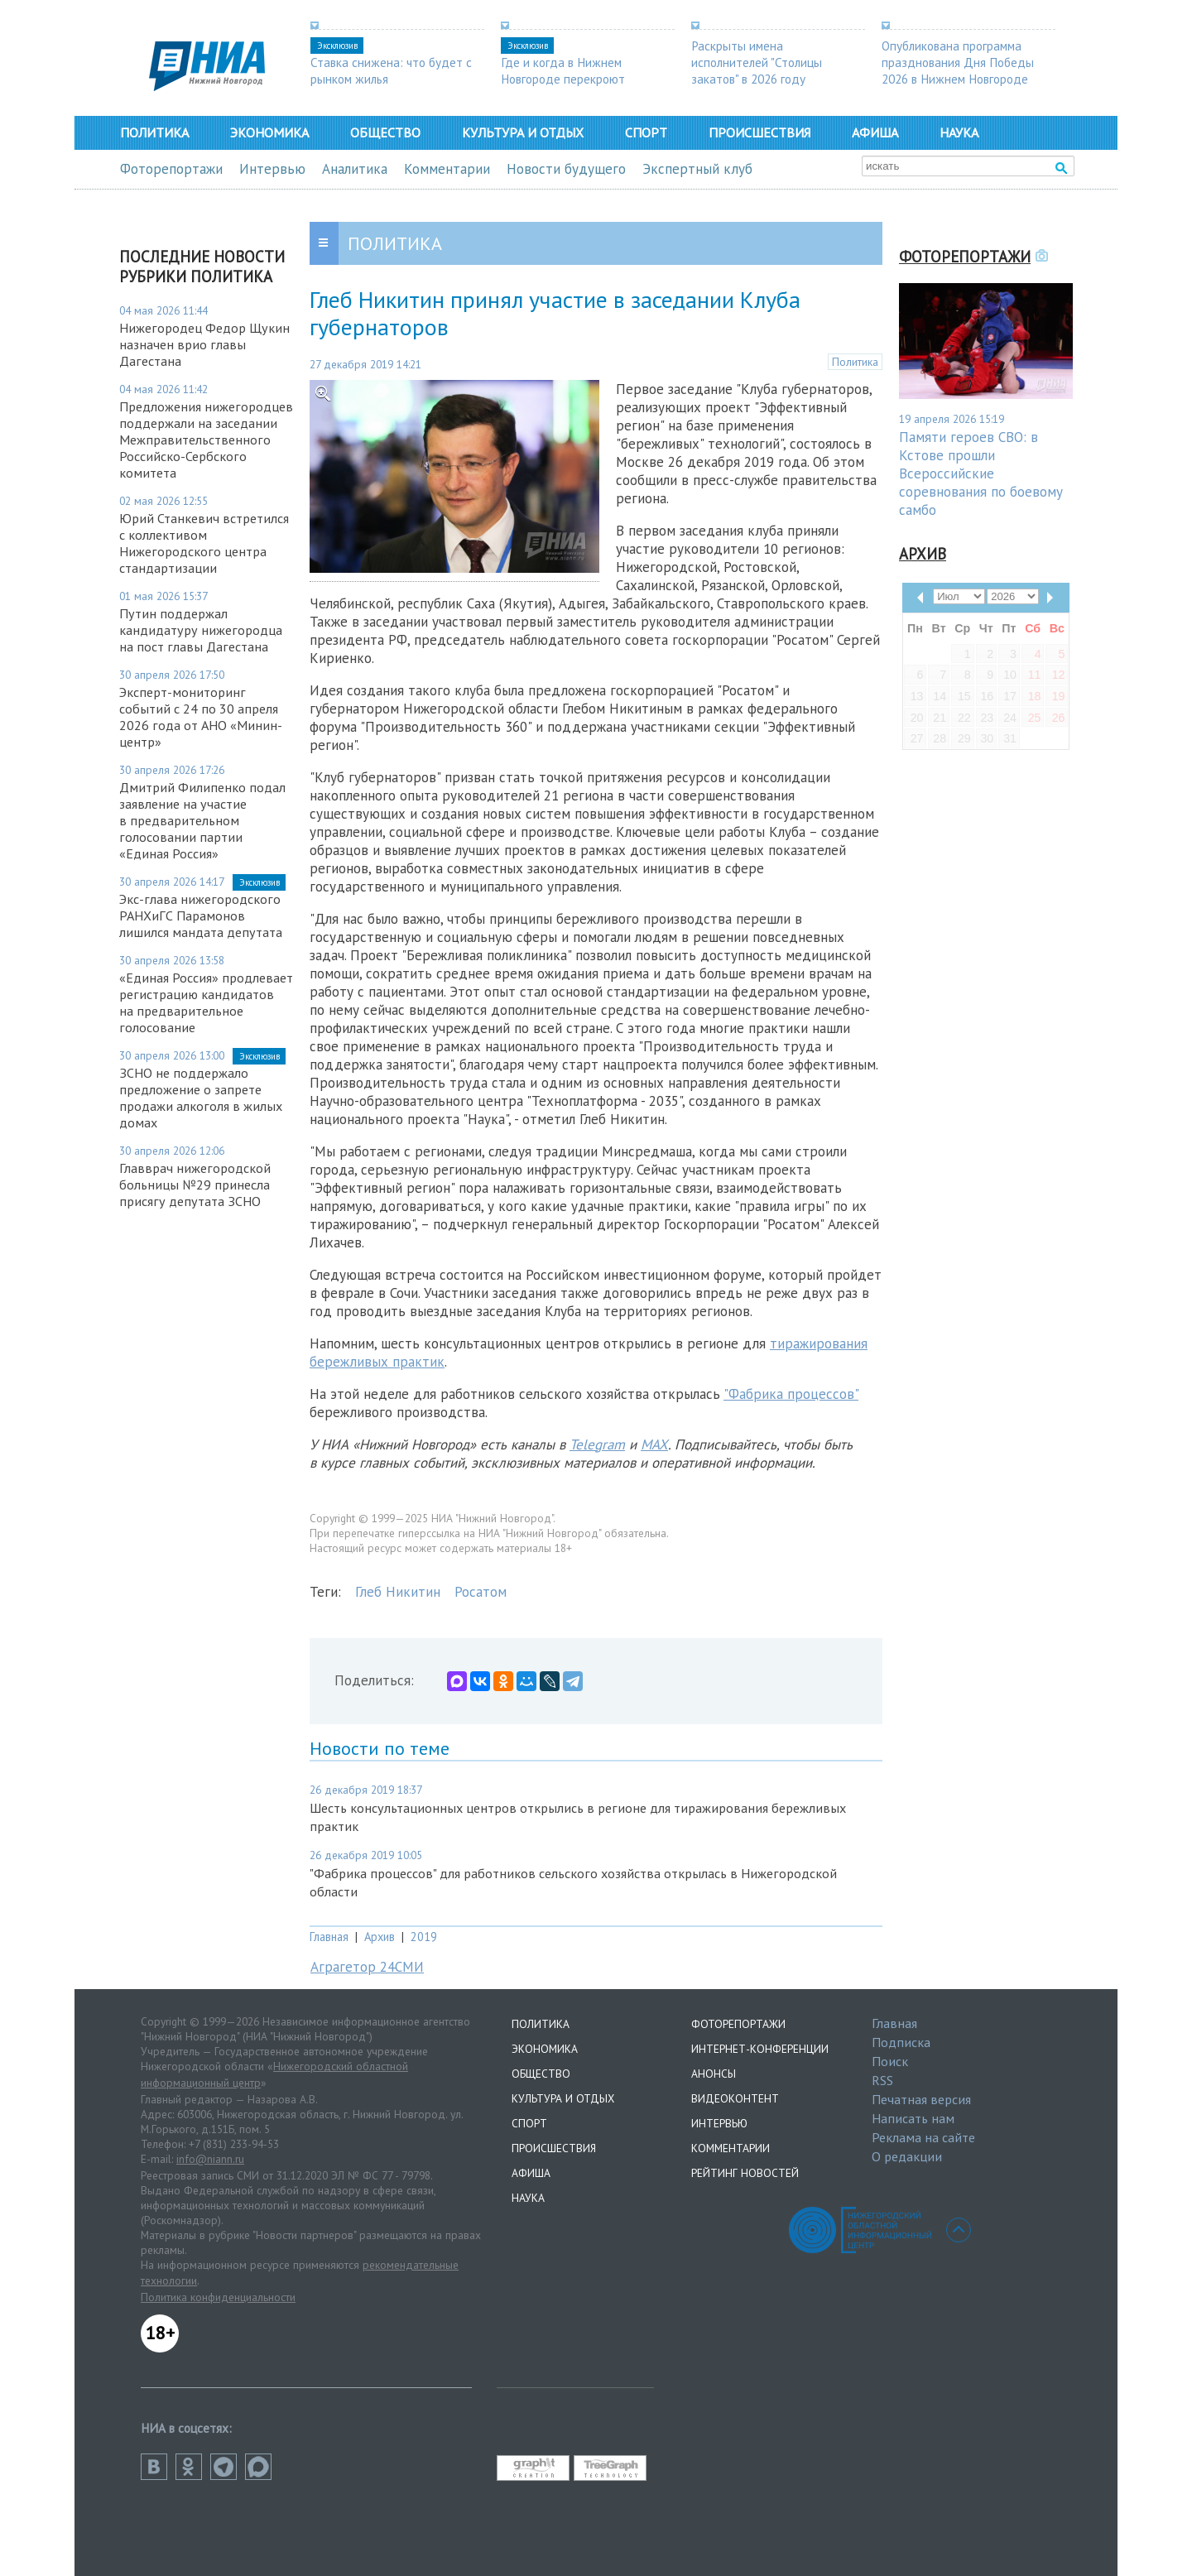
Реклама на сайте (923, 2137)
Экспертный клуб (697, 169)
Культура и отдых (523, 132)
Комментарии (447, 169)
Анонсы (713, 2073)
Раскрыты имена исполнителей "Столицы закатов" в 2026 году (756, 62)
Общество (385, 132)
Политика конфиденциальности (218, 2297)
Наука (959, 132)
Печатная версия (921, 2099)
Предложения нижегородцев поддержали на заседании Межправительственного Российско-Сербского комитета (206, 439)
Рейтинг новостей (745, 2172)
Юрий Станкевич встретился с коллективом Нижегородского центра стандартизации (204, 543)
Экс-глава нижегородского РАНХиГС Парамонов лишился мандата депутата (200, 915)
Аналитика (354, 169)
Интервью (272, 169)
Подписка (901, 2042)
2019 (424, 1936)
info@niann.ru (210, 2158)
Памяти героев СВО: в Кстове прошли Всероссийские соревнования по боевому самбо (981, 473)
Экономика (269, 132)
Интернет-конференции (760, 2048)
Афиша (875, 132)
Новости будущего (566, 169)
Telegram (597, 1444)
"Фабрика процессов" (790, 1394)
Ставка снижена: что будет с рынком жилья (391, 70)
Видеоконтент (735, 2098)
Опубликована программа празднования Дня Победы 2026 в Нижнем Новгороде (958, 62)
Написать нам (913, 2118)
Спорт (646, 132)
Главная (329, 1936)
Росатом (480, 1592)
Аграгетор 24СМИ (367, 1967)
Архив (379, 1936)
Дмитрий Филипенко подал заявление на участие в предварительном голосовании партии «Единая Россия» (202, 820)
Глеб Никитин (397, 1592)
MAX (654, 1444)
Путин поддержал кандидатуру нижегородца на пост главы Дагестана (200, 630)
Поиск (890, 2061)
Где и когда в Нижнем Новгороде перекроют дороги (563, 78)
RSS (882, 2080)
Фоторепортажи (171, 169)
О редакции (907, 2156)
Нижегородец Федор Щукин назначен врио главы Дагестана (204, 344)
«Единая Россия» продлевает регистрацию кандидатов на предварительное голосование (206, 1002)
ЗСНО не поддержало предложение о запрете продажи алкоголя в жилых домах (200, 1098)
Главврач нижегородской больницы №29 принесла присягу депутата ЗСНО (195, 1184)
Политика (154, 132)
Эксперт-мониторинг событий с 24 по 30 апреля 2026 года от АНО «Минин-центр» (200, 717)
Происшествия (759, 132)
